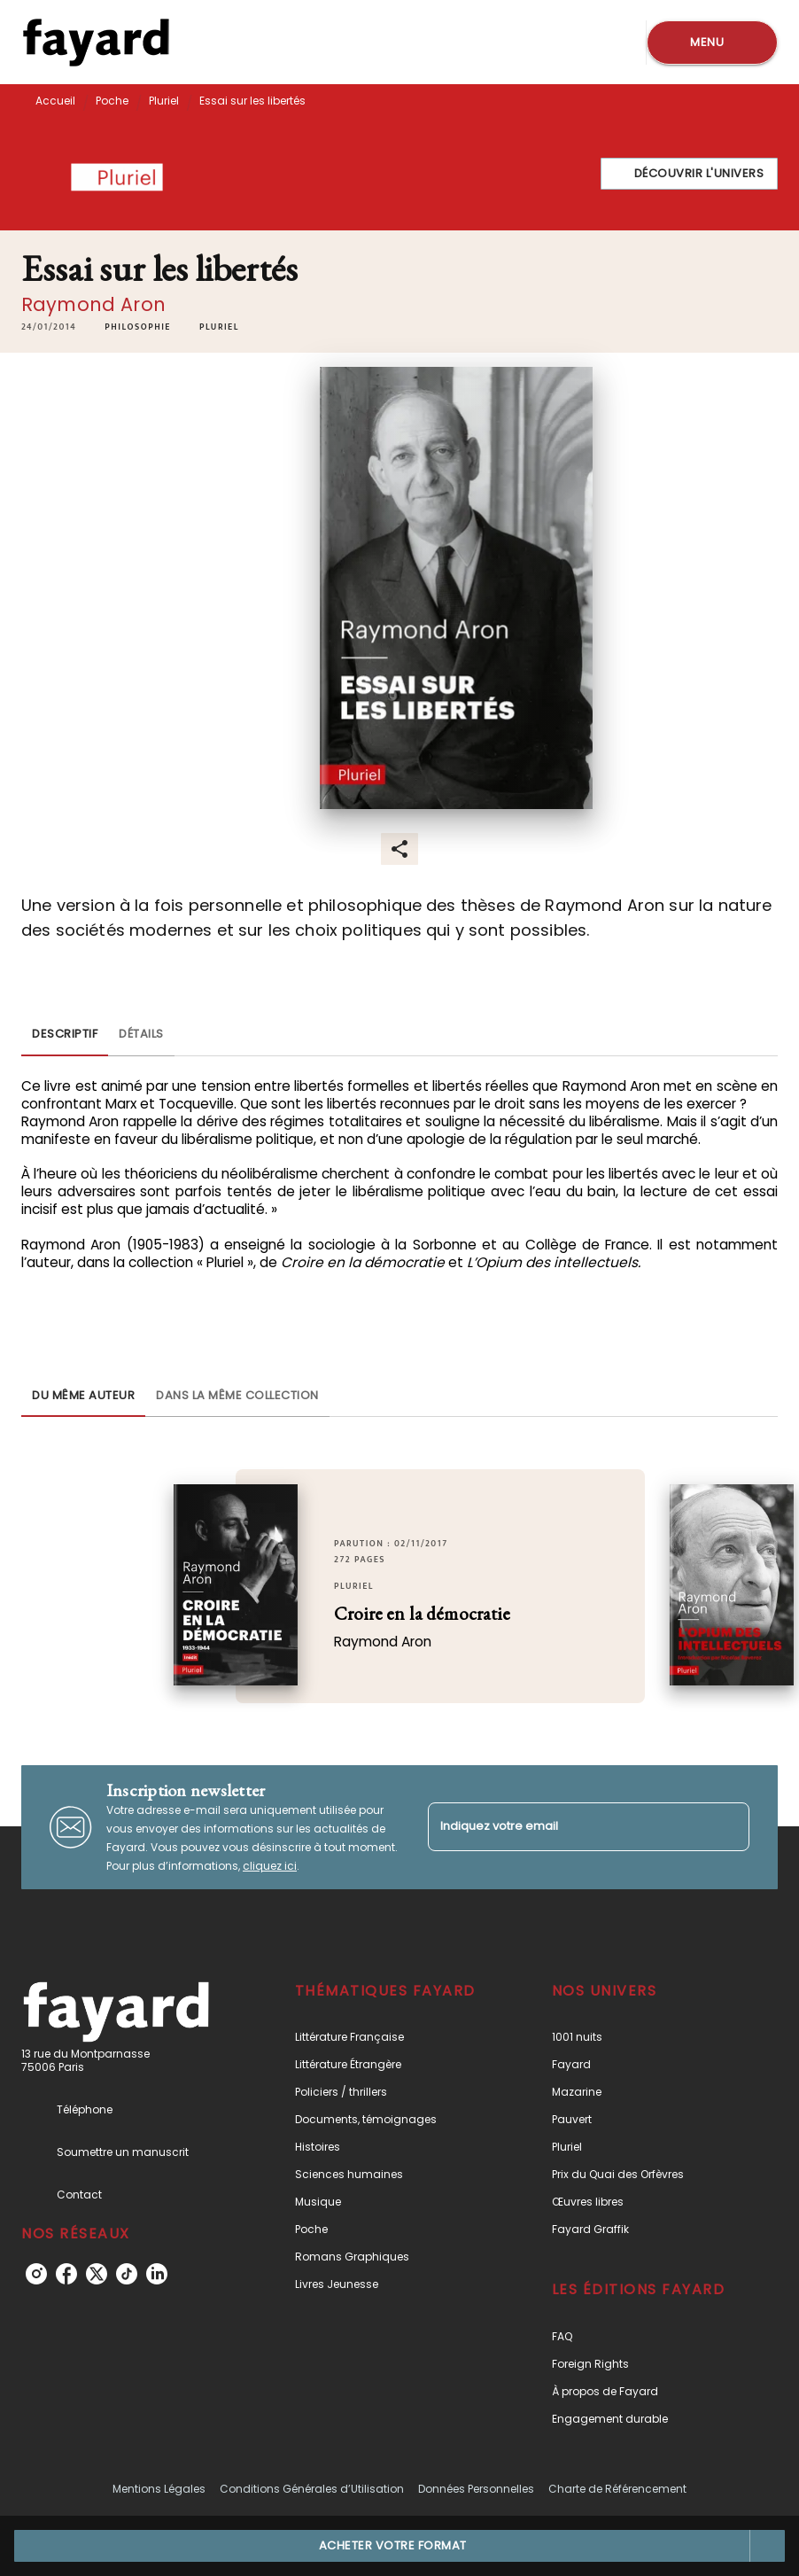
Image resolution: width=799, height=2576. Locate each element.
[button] (690, 174)
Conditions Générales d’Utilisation (312, 2488)
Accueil (55, 100)
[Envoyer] (728, 1827)
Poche (112, 100)
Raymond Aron (93, 304)
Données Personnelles (476, 2488)
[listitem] (36, 2274)
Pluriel (164, 100)
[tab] (64, 1035)
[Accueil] (95, 42)
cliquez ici (270, 1865)
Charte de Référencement (617, 2488)
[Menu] (712, 42)
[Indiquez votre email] (566, 1826)
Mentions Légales (159, 2488)
